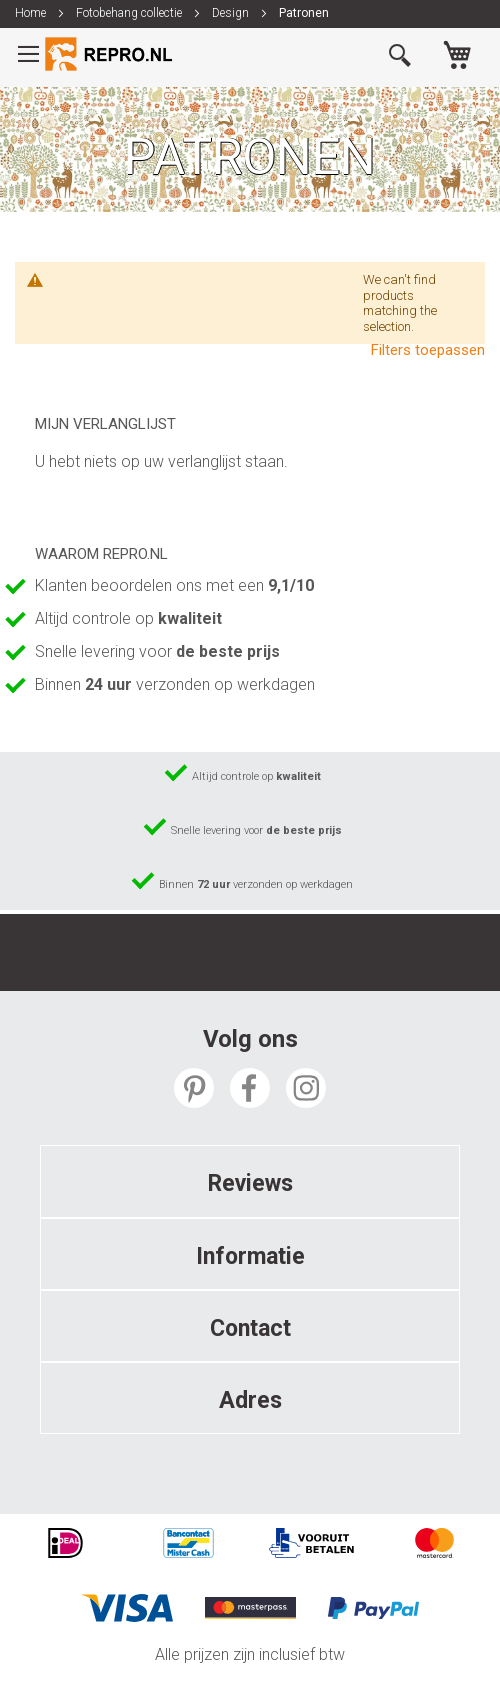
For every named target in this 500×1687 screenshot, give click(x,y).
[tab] (250, 1181)
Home (32, 13)
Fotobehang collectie (130, 13)
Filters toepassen (428, 350)
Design (232, 13)
